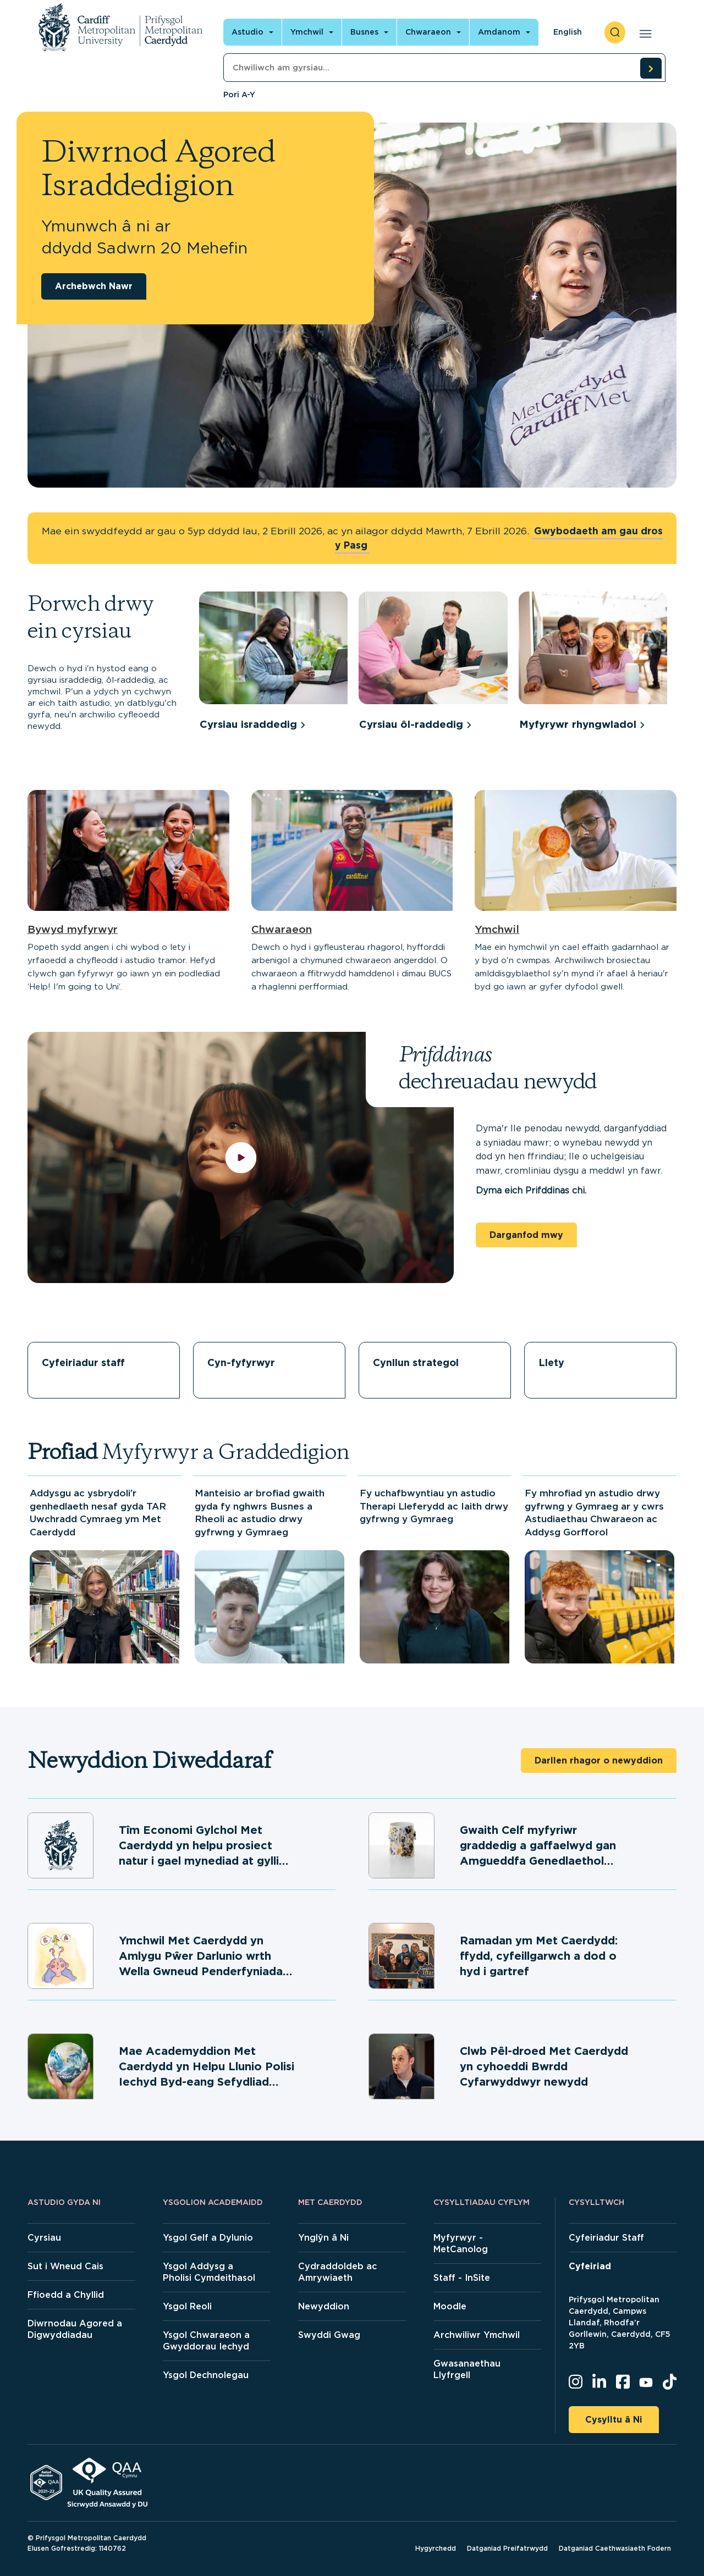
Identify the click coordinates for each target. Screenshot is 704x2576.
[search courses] (650, 68)
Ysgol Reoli (187, 2306)
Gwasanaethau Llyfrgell (467, 2369)
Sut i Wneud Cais (65, 2266)
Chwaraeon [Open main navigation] (428, 31)
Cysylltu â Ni (613, 2419)
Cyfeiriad (590, 2266)
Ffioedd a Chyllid (66, 2295)
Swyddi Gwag (329, 2335)
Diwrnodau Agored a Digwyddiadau (75, 2329)
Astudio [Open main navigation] (247, 31)
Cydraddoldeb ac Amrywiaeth (337, 2272)
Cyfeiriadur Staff (606, 2237)
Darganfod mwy (526, 1235)
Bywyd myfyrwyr (73, 929)
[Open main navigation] (643, 32)
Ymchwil (497, 929)
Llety (551, 1362)
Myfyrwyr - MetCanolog (460, 2243)
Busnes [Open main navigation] (364, 31)
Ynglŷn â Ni (323, 2237)
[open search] (614, 32)
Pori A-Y (239, 94)
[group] (273, 663)
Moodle (449, 2306)
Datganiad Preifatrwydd (507, 2548)
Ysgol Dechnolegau (206, 2375)
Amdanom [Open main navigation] (499, 31)
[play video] (240, 1157)
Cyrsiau (44, 2237)
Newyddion (323, 2306)
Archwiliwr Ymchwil (476, 2335)
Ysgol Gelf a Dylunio (208, 2237)
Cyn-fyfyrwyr (241, 1362)
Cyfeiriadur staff (83, 1362)
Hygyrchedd (435, 2548)
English (567, 31)
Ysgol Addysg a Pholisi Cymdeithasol (209, 2272)
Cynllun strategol (416, 1362)
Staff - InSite (461, 2278)
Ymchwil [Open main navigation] (306, 31)
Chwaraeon (281, 929)
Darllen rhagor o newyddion (599, 1760)
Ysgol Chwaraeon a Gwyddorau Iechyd (206, 2341)
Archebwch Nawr (94, 286)
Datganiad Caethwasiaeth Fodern (615, 2548)
